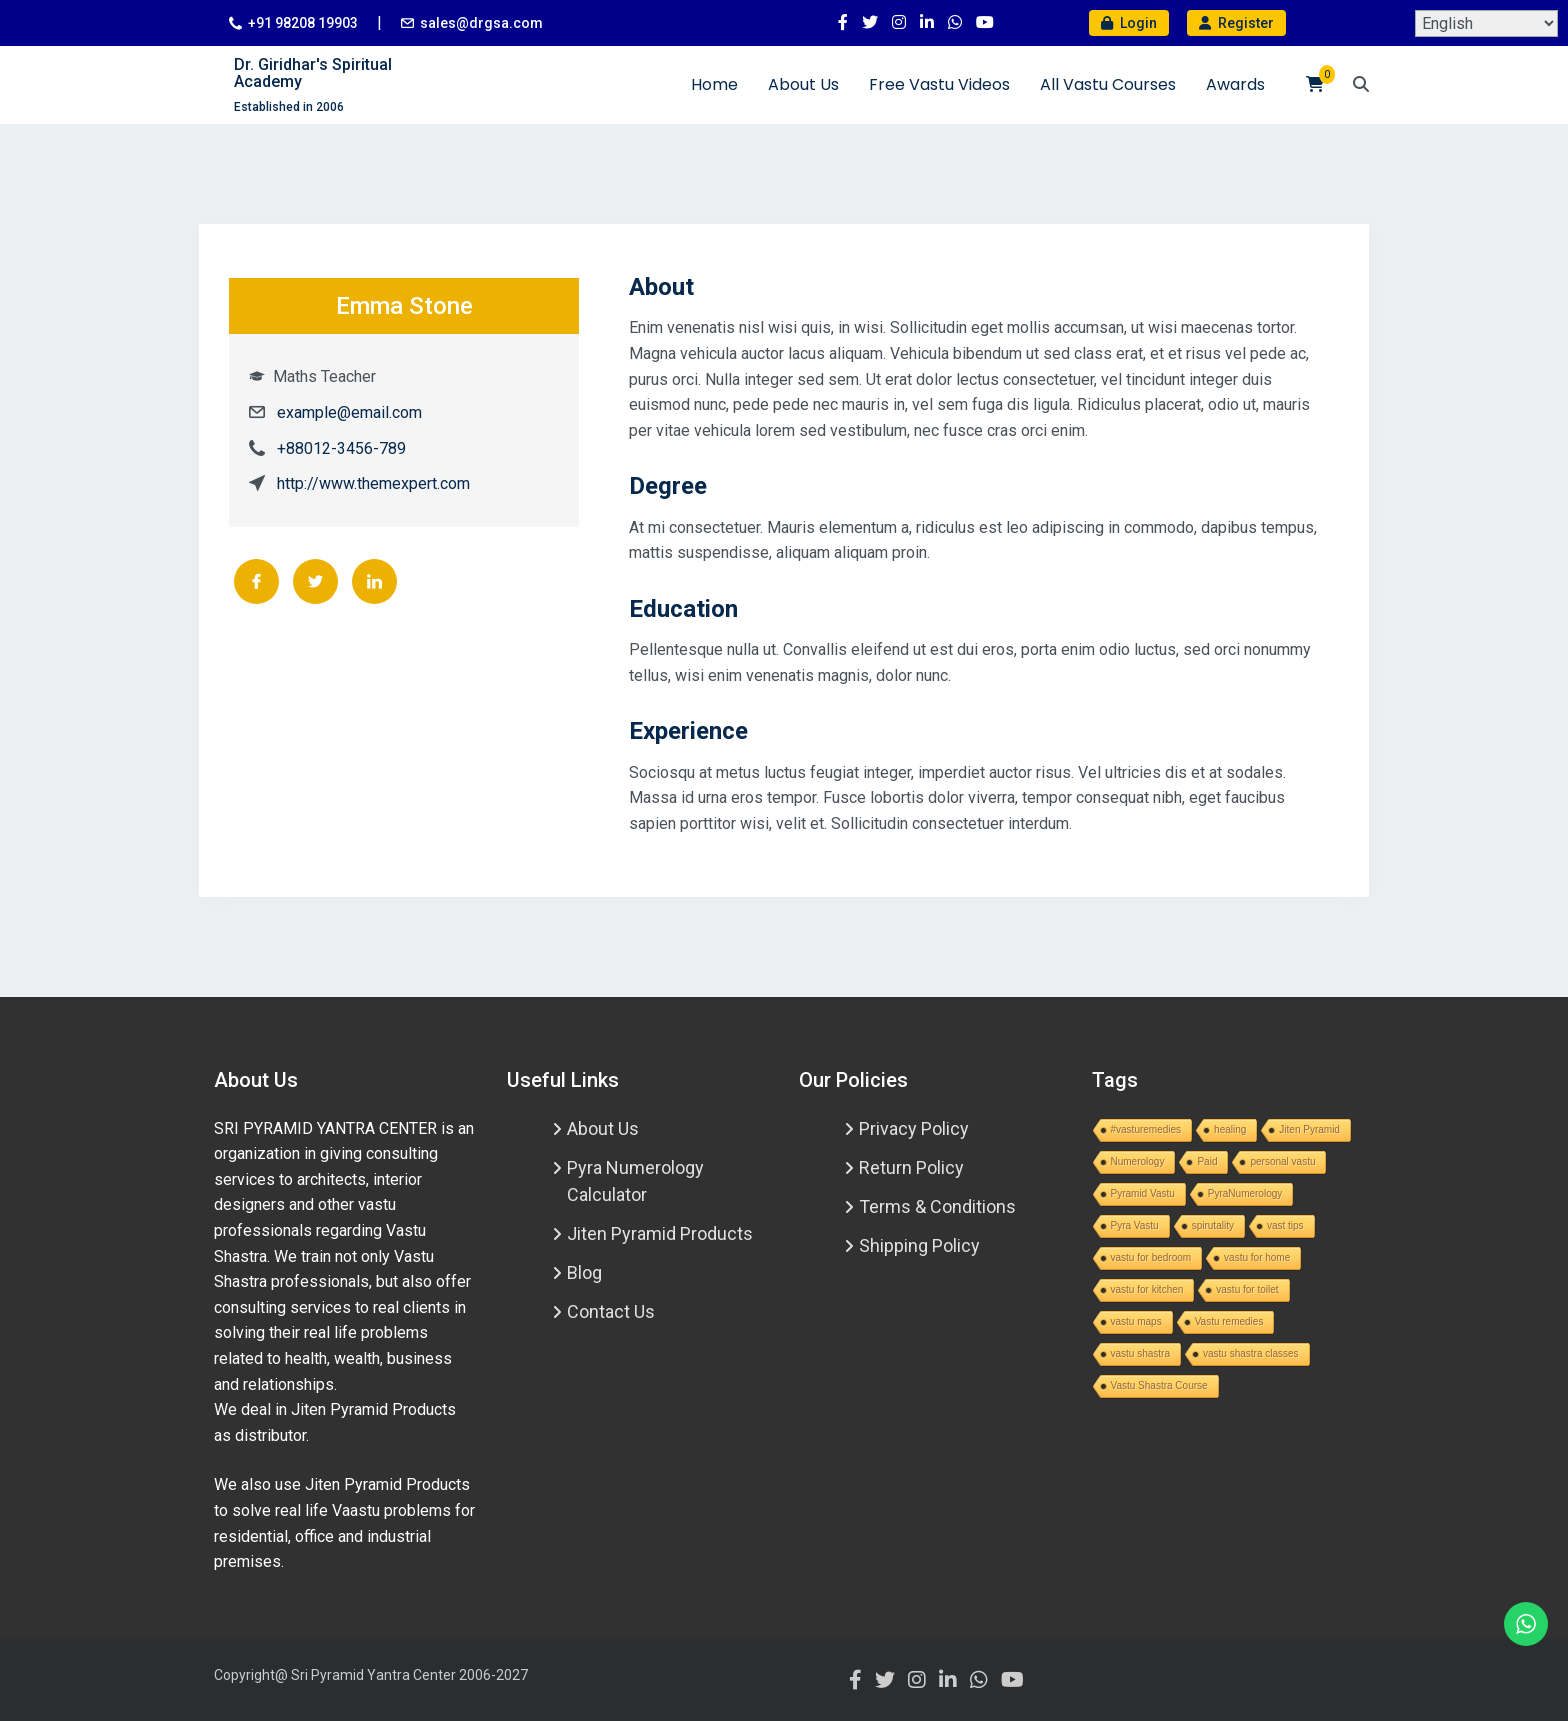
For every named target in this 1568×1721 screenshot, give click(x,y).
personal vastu (1282, 1161)
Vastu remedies (1229, 1321)
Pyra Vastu (1135, 1225)
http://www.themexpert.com (373, 483)
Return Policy (911, 1167)
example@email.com (349, 412)
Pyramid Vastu (1143, 1193)
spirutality (1213, 1225)
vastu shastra (1140, 1353)
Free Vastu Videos (939, 84)
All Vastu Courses (1108, 84)
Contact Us (611, 1311)
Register (1236, 23)
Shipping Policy (919, 1245)
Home (714, 84)
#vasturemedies (1146, 1129)
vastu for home (1257, 1257)
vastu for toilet (1247, 1289)
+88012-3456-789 (341, 448)
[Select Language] (1486, 23)
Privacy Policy (914, 1128)
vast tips (1285, 1225)
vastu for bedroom (1151, 1257)
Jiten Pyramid (1309, 1129)
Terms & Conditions (937, 1206)
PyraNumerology (1245, 1193)
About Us (803, 84)
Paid (1207, 1161)
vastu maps (1136, 1321)
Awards (1235, 84)
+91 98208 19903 (303, 23)
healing (1230, 1129)
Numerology (1138, 1161)
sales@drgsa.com (481, 23)
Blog (584, 1272)
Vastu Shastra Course (1159, 1385)
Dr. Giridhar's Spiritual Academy (313, 73)
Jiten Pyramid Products (660, 1233)
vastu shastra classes (1251, 1353)
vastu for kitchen (1147, 1289)
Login (1129, 23)
